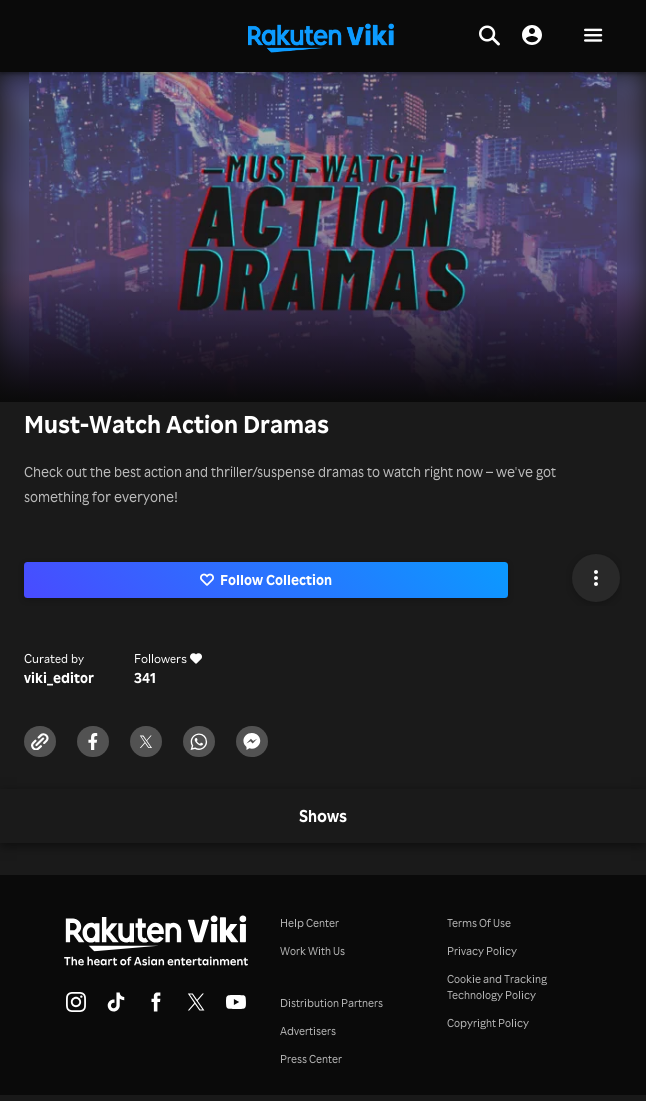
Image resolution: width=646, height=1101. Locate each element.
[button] (593, 36)
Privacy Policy (482, 951)
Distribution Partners (331, 1003)
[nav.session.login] (532, 36)
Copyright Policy (488, 1023)
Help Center (309, 923)
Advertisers (308, 1031)
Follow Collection (266, 579)
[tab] (323, 817)
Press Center (311, 1059)
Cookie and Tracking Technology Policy (497, 987)
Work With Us (312, 951)
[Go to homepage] (321, 36)
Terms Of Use (479, 923)
